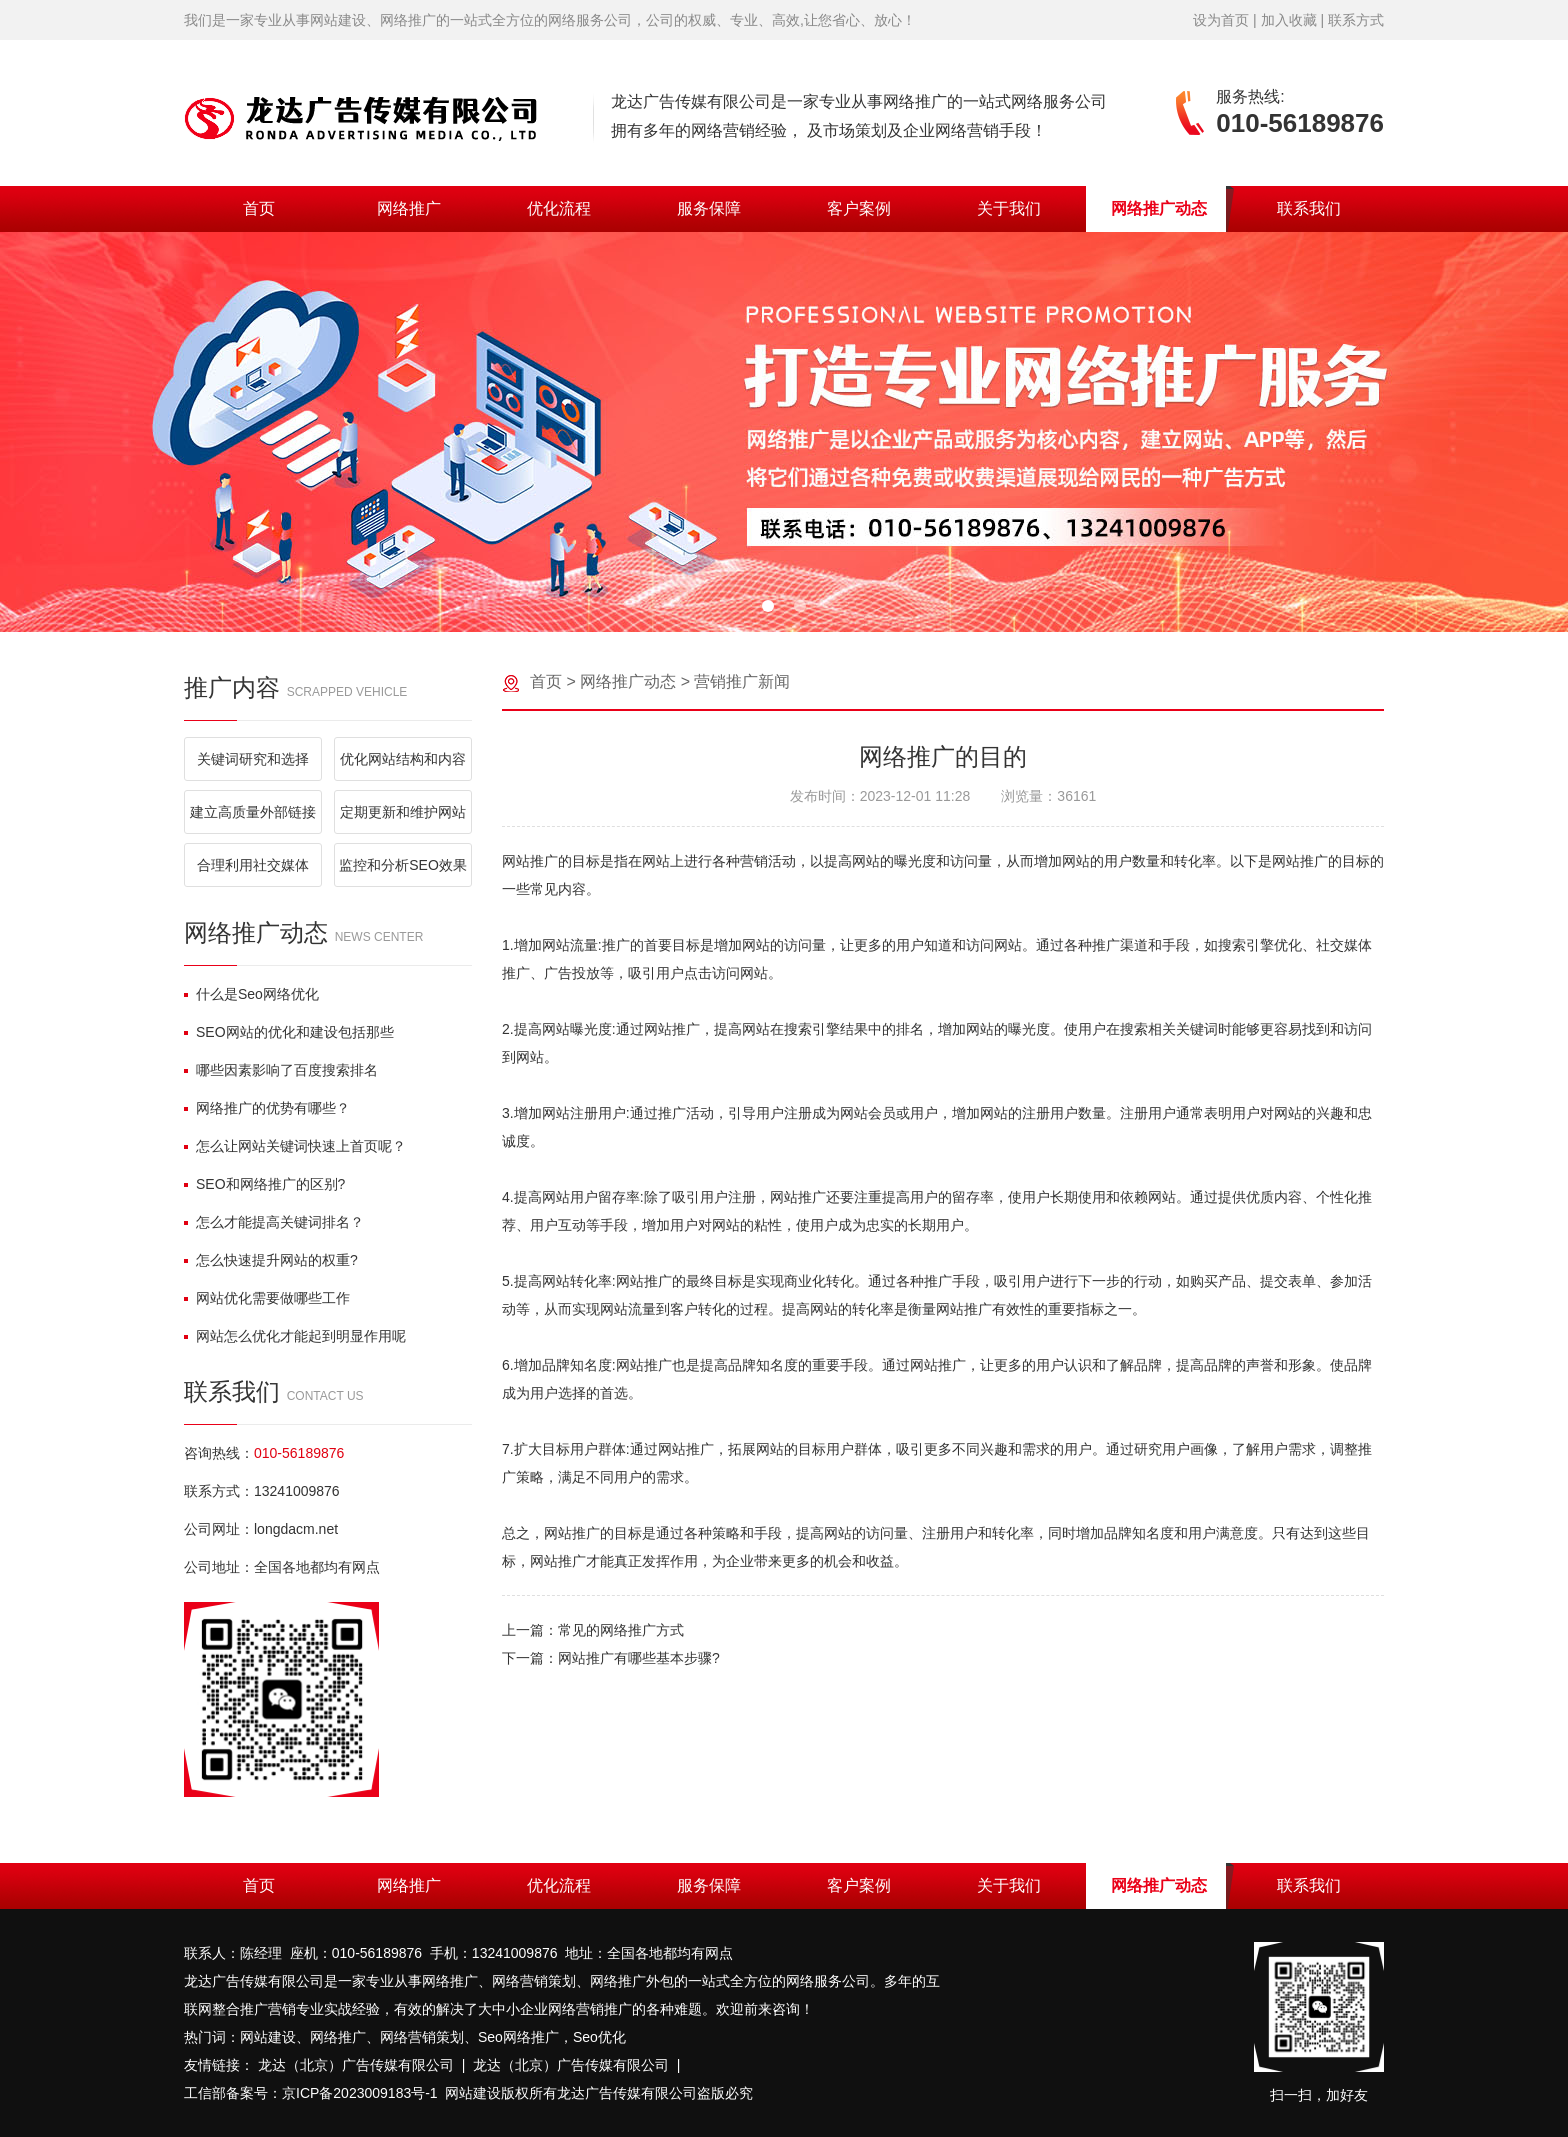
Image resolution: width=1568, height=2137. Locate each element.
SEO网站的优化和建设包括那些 (289, 1032)
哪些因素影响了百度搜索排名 (281, 1070)
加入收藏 (1289, 20)
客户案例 (859, 208)
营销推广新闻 (742, 681)
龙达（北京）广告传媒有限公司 (356, 2065)
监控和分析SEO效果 (403, 865)
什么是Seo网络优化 (251, 994)
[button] (768, 606)
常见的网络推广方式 (621, 1630)
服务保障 (709, 208)
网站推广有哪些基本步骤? (639, 1658)
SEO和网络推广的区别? (264, 1184)
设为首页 (1221, 20)
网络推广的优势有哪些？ (267, 1108)
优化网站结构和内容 (403, 759)
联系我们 (1309, 208)
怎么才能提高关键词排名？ (274, 1222)
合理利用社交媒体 (253, 865)
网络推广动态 (1159, 208)
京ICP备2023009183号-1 (360, 2093)
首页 (259, 208)
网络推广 (409, 208)
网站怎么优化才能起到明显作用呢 (295, 1336)
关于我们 (1009, 208)
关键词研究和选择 (253, 759)
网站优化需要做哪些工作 (267, 1298)
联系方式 (1356, 20)
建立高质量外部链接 (253, 812)
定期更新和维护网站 (403, 812)
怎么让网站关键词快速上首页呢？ (295, 1146)
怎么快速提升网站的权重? (271, 1260)
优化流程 (559, 208)
